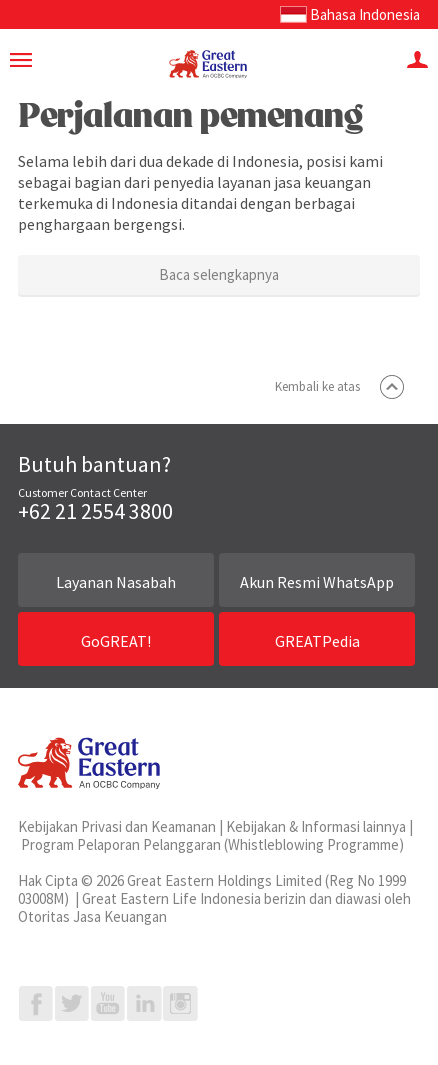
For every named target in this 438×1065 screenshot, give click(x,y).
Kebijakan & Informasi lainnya (316, 826)
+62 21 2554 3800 (95, 511)
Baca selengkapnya (219, 274)
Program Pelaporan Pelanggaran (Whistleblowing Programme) (212, 844)
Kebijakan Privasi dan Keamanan (117, 826)
